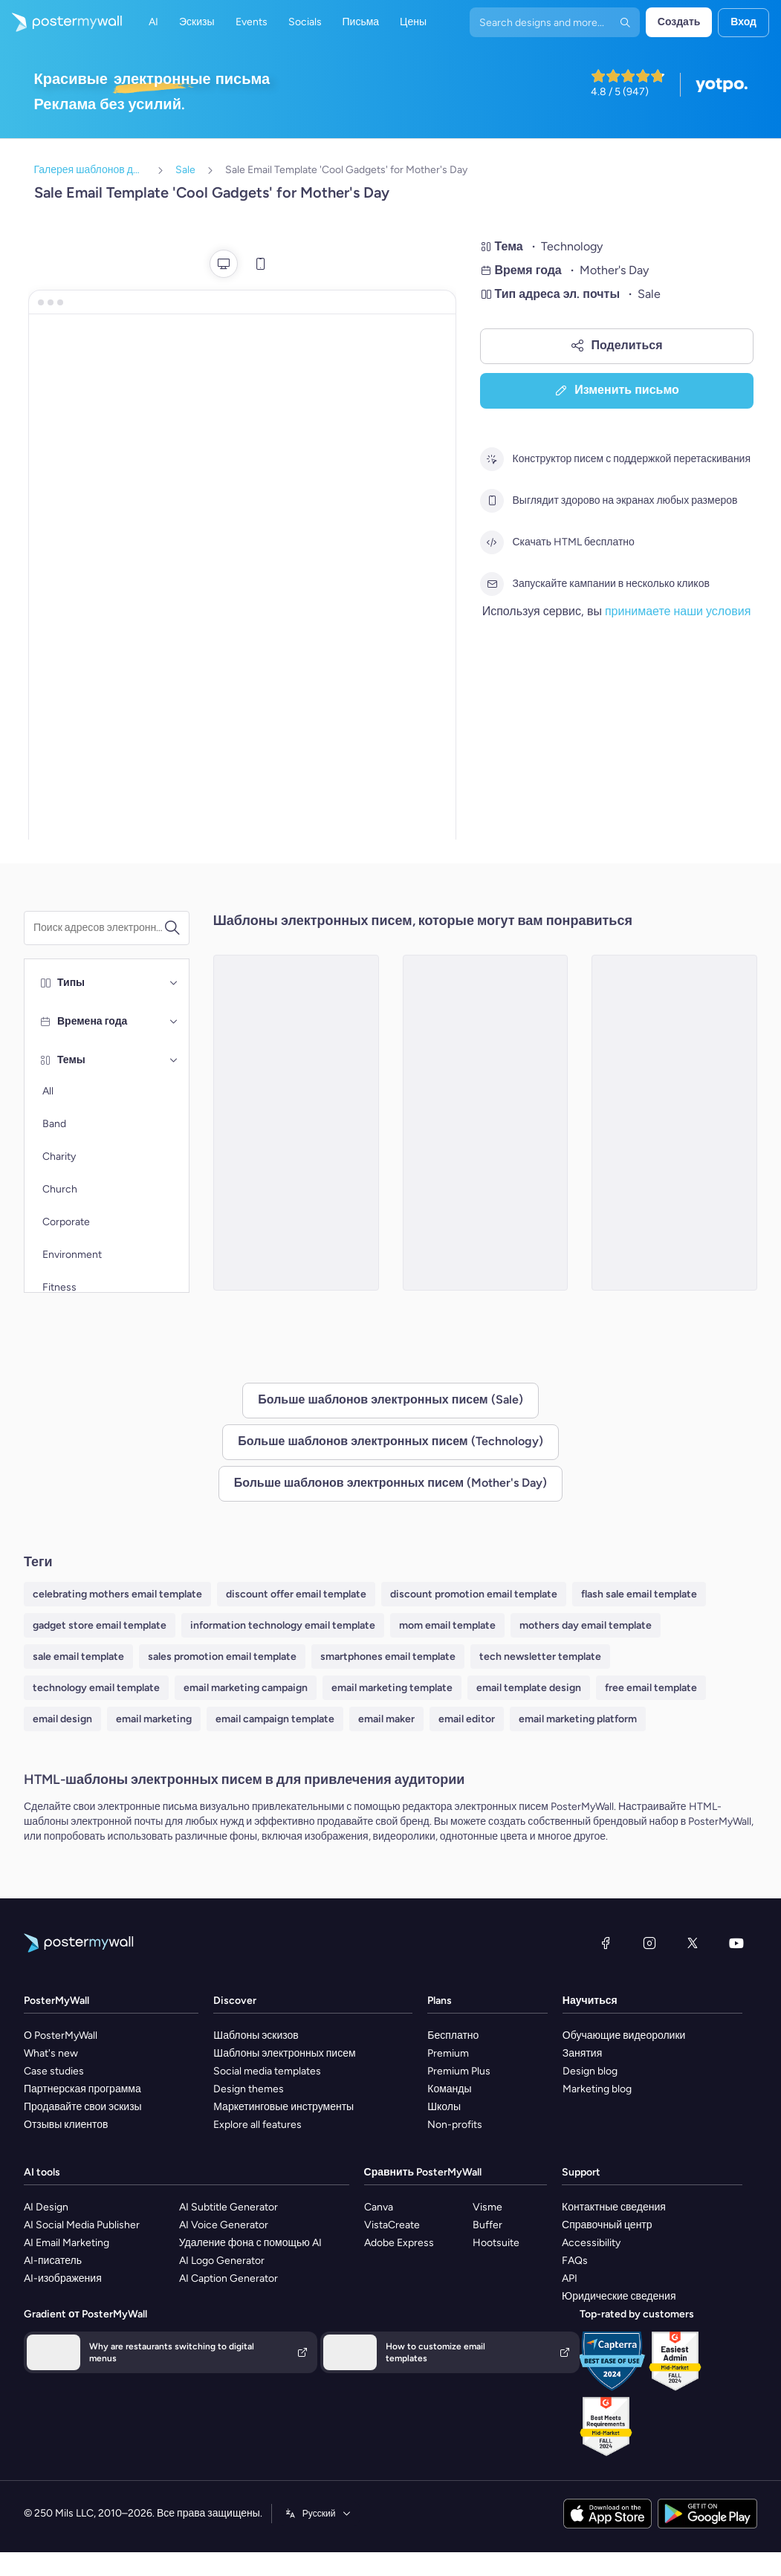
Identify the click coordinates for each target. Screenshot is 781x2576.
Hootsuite (496, 2242)
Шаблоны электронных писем (284, 2053)
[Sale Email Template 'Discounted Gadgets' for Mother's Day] (296, 1123)
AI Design (46, 2207)
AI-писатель (53, 2260)
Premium (448, 2053)
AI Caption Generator (228, 2278)
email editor (466, 1719)
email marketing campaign (246, 1687)
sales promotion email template (222, 1656)
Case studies (54, 2071)
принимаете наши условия (678, 611)
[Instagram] (649, 1943)
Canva (378, 2207)
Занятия (582, 2053)
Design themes (248, 2089)
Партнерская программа (82, 2089)
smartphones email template (388, 1656)
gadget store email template (99, 1625)
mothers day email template (585, 1625)
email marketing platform (578, 1719)
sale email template (78, 1656)
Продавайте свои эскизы (83, 2106)
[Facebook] (605, 1943)
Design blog (590, 2071)
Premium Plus (458, 2071)
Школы (444, 2106)
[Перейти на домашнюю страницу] (61, 22)
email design (62, 1719)
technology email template (96, 1687)
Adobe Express (399, 2242)
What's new (51, 2053)
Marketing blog (597, 2089)
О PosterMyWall (60, 2035)
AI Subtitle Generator (228, 2207)
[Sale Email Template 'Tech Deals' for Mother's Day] (485, 1123)
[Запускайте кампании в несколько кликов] (492, 584)
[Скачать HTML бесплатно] (492, 542)
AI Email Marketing (66, 2242)
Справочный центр (607, 2225)
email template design (528, 1687)
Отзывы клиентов (66, 2124)
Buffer (487, 2225)
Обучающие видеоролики (624, 2035)
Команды (449, 2089)
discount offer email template (296, 1594)
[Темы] (174, 1060)
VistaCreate (392, 2225)
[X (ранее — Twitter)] (692, 1943)
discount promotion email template (473, 1594)
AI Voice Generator (223, 2225)
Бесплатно (453, 2035)
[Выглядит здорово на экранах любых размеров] (492, 501)
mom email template (447, 1625)
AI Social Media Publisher (82, 2225)
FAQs (575, 2260)
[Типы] (174, 983)
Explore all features (257, 2124)
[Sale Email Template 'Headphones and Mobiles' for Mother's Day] (674, 1123)
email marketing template (392, 1687)
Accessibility (591, 2242)
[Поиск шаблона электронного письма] (98, 928)
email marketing (154, 1719)
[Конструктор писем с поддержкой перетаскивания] (492, 459)
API (569, 2278)
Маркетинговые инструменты (283, 2106)
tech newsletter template (540, 1656)
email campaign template (274, 1719)
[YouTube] (736, 1943)
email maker (386, 1719)
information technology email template (282, 1625)
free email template (651, 1687)
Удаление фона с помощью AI (250, 2242)
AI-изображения (63, 2278)
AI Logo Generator (222, 2260)
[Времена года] (174, 1022)
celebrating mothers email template (117, 1594)
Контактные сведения (614, 2207)
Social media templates (267, 2071)
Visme (487, 2207)
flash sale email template (639, 1594)
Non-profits (454, 2124)
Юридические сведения (618, 2296)
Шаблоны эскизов (256, 2035)
